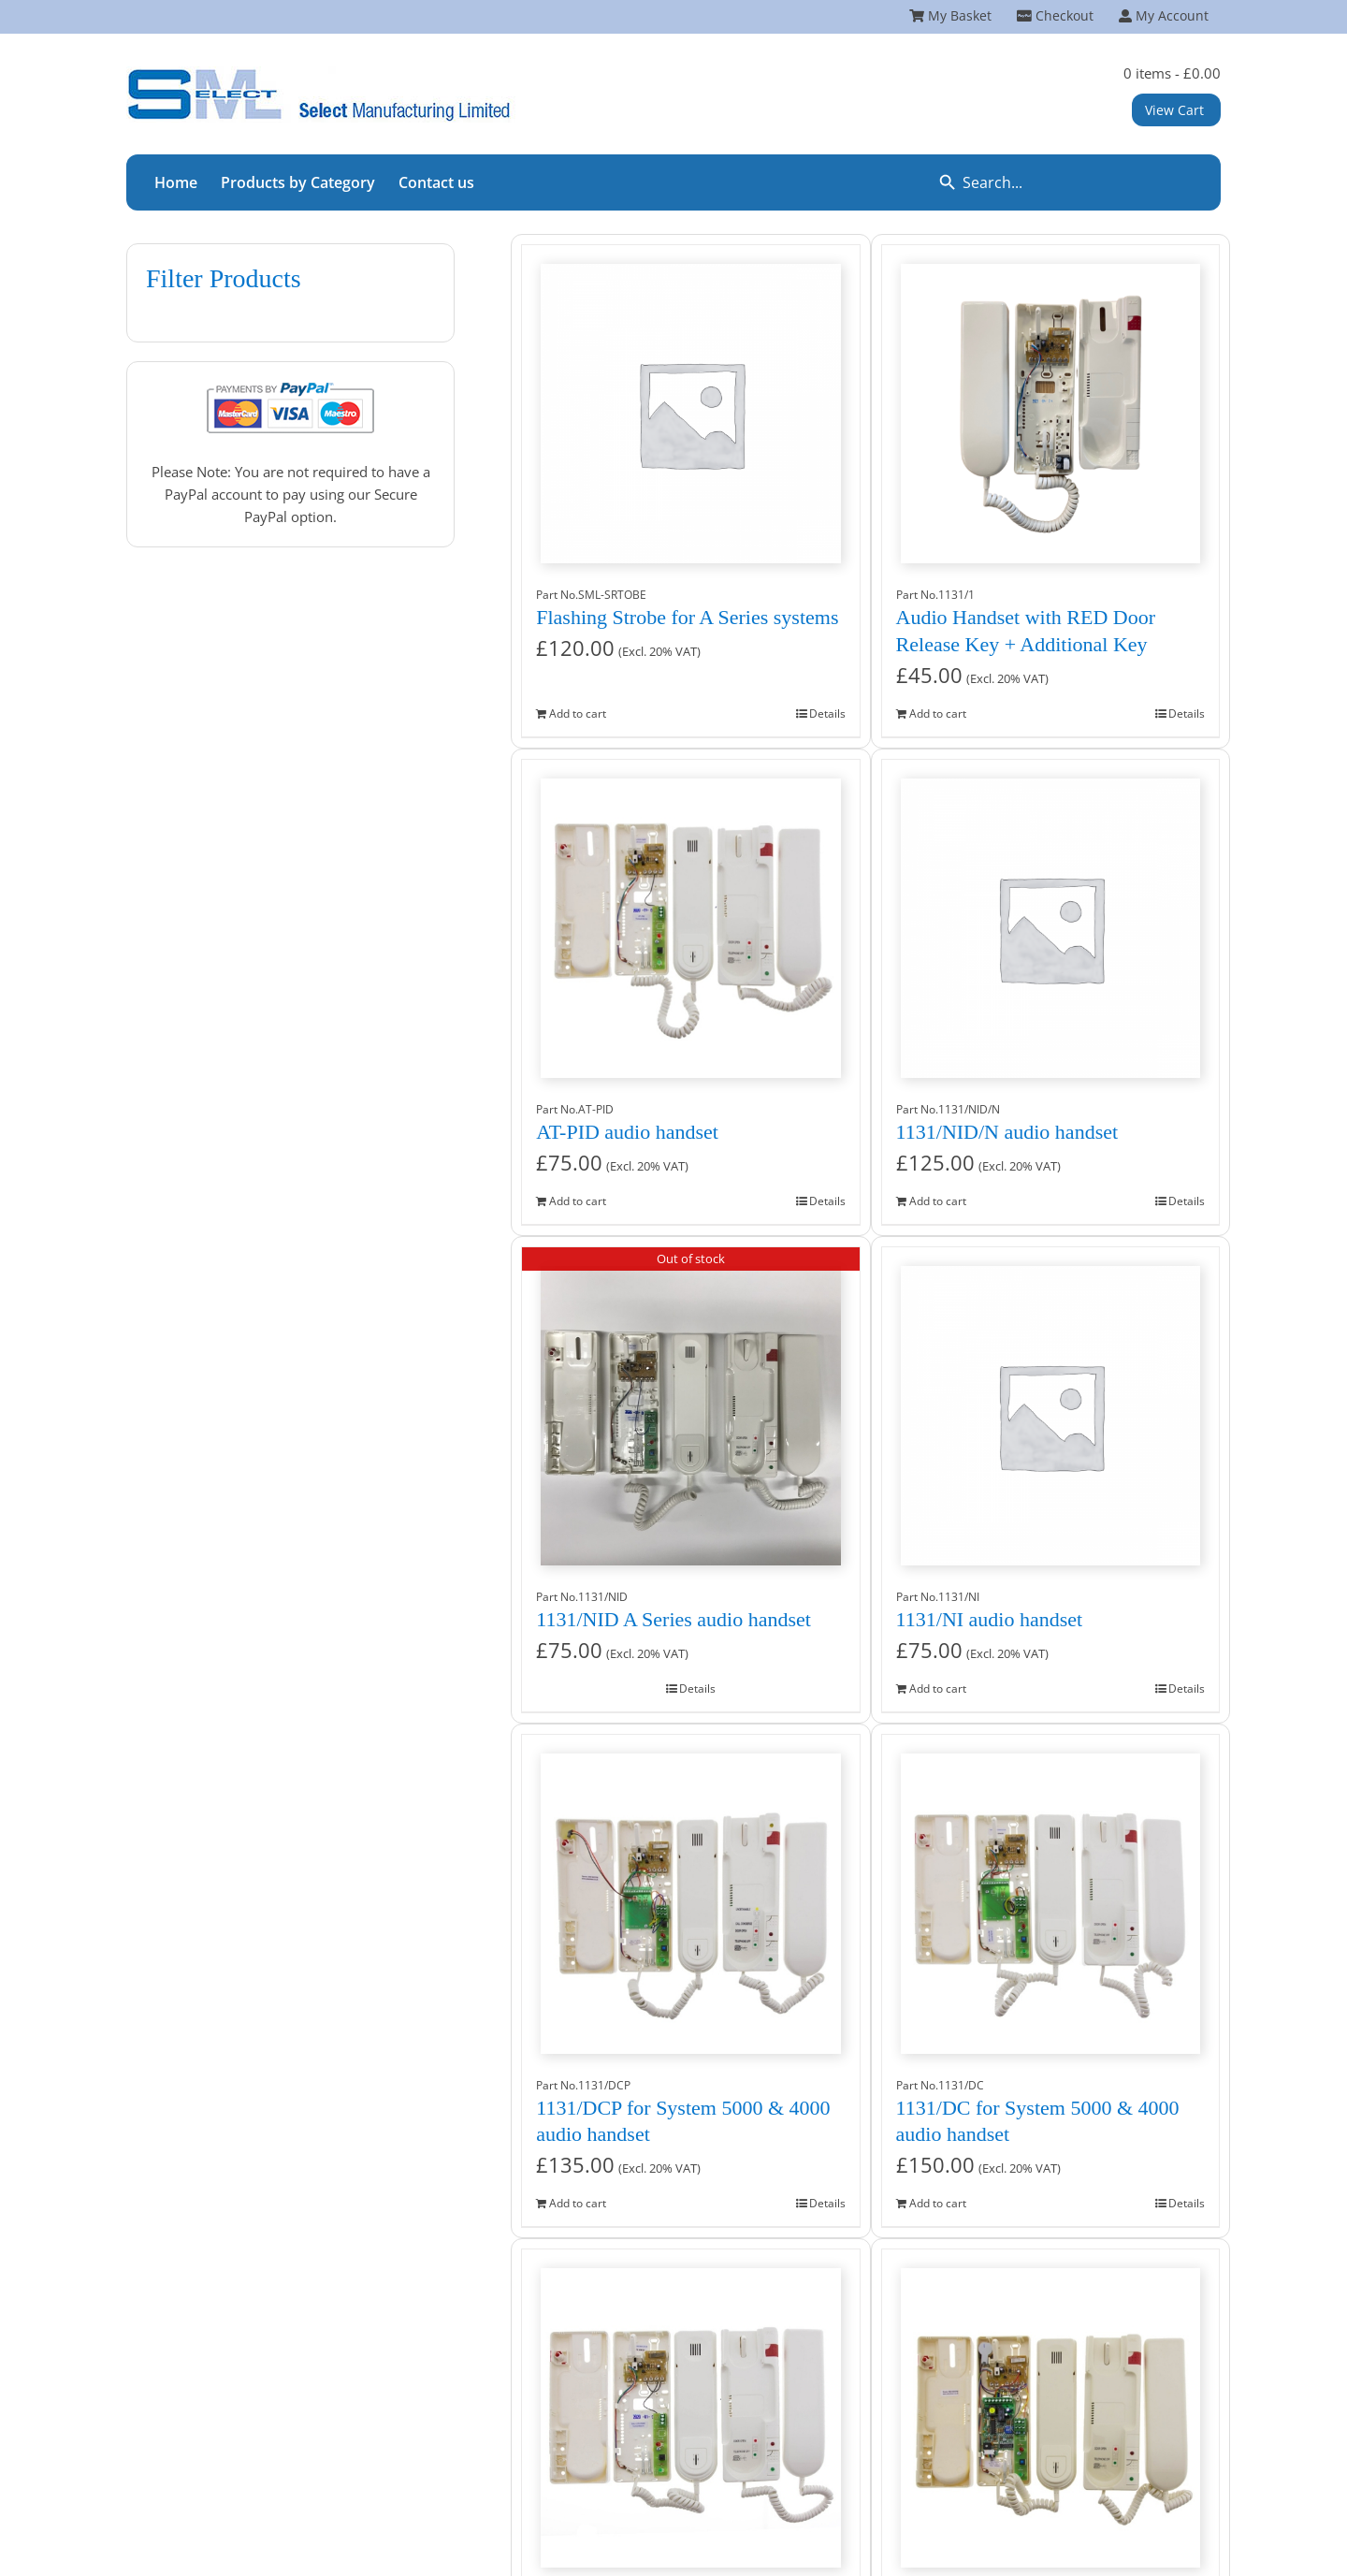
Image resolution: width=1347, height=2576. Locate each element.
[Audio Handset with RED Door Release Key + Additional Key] (1050, 404)
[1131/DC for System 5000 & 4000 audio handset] (1050, 1894)
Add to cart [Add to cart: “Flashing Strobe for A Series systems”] (577, 713)
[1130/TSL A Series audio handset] (1050, 2408)
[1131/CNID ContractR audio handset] (690, 2408)
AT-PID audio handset (627, 1131)
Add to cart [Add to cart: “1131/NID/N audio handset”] (937, 1201)
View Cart (1174, 110)
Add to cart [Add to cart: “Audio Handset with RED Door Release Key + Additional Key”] (937, 713)
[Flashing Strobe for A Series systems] (690, 404)
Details (827, 713)
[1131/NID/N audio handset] (1050, 919)
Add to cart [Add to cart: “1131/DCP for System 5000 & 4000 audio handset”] (577, 2203)
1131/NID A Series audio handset (673, 1619)
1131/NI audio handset (989, 1619)
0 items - (1172, 73)
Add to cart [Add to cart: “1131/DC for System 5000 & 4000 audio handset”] (937, 2203)
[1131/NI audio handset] (1050, 1406)
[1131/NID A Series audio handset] (690, 1406)
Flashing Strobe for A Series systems (687, 617)
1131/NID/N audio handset (1007, 1131)
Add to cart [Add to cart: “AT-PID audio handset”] (577, 1201)
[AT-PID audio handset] (690, 919)
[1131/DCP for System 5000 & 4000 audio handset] (690, 1894)
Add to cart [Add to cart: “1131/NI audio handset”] (937, 1688)
